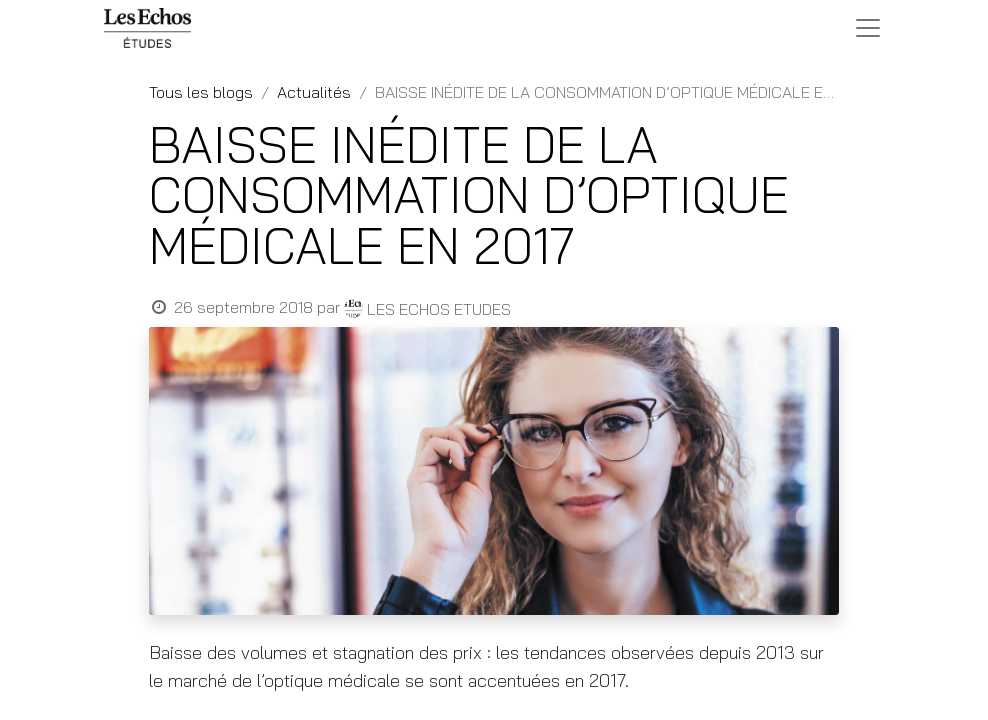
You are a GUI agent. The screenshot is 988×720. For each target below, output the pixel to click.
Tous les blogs (201, 92)
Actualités (314, 92)
